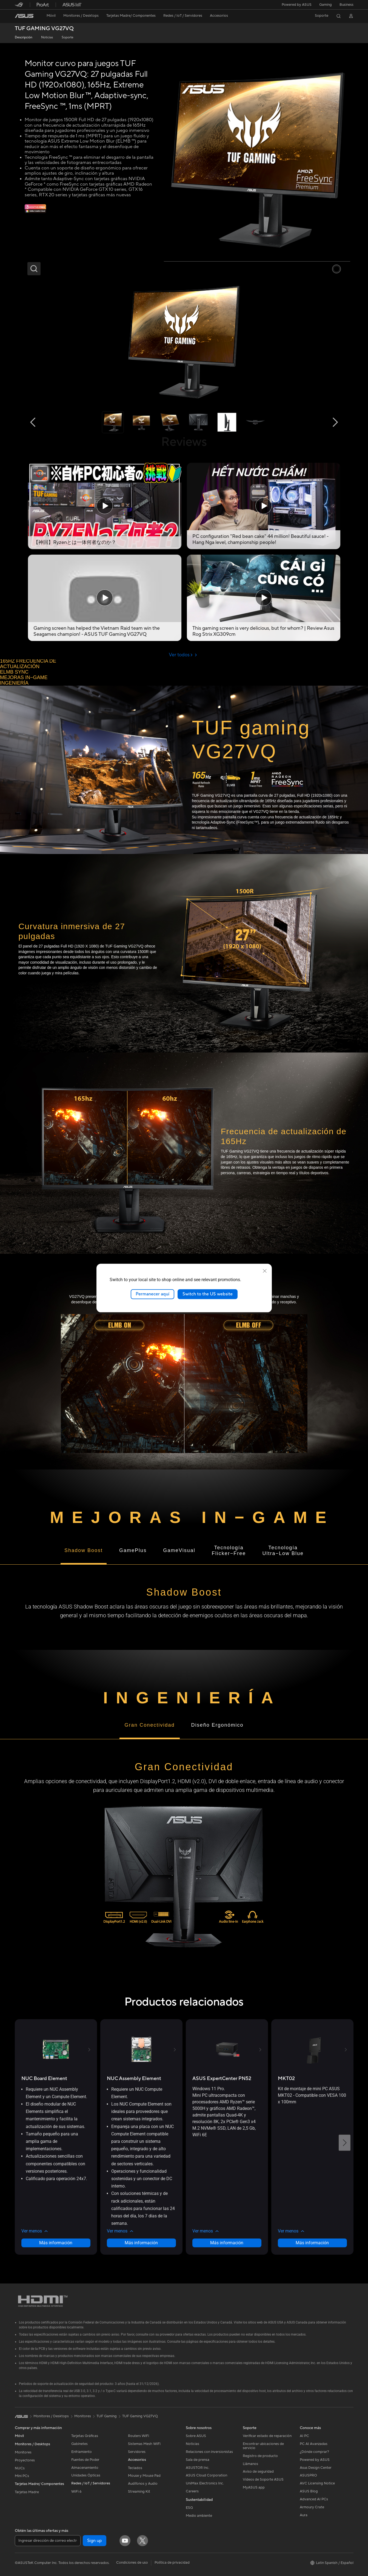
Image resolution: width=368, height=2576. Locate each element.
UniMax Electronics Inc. (205, 2483)
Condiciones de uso (132, 2562)
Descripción (23, 37)
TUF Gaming (106, 2416)
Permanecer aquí (152, 1294)
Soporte (67, 37)
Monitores (23, 2452)
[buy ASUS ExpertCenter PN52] (221, 2078)
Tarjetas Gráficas (84, 2436)
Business (346, 5)
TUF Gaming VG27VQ (140, 2416)
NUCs (20, 2468)
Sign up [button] (94, 2540)
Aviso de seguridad (258, 2471)
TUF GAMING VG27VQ (44, 28)
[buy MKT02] (286, 2078)
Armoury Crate (312, 2507)
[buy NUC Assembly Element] (134, 2078)
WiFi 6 (76, 2491)
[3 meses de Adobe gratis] (35, 211)
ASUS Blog (309, 2491)
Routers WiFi (138, 2436)
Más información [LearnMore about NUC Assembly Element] (141, 2242)
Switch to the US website (207, 1294)
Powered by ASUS (297, 5)
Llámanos (250, 2464)
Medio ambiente (199, 2515)
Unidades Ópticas (85, 2475)
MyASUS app (254, 2487)
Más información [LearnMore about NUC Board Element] (55, 2242)
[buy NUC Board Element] (44, 2078)
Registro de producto (260, 2456)
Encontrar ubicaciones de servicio (263, 2446)
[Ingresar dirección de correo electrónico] (48, 2540)
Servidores (137, 2452)
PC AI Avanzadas (313, 2444)
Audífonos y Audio (143, 2483)
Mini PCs (22, 2476)
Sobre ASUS (196, 2436)
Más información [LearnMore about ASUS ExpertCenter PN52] (226, 2242)
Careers (192, 2491)
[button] (325, 4)
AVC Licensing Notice (317, 2483)
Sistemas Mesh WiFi (144, 2444)
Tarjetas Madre (27, 2492)
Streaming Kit (139, 2491)
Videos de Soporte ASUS (263, 2479)
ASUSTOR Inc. (197, 2468)
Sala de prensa (197, 2460)
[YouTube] (124, 2540)
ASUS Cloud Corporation (206, 2475)
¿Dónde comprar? (314, 2452)
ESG (189, 2508)
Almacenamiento (84, 2468)
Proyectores (25, 2460)
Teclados (135, 2468)
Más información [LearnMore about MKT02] (312, 2242)
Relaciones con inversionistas (209, 2452)
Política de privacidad (172, 2562)
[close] (265, 1271)
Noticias (47, 37)
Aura (303, 2515)
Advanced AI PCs (314, 2499)
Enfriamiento (81, 2452)
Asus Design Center (316, 2468)
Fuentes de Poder (85, 2460)
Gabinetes (79, 2444)
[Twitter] (142, 2540)
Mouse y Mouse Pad (144, 2475)
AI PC (304, 2436)
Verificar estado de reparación (267, 2436)
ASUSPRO (308, 2475)
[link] (24, 16)
